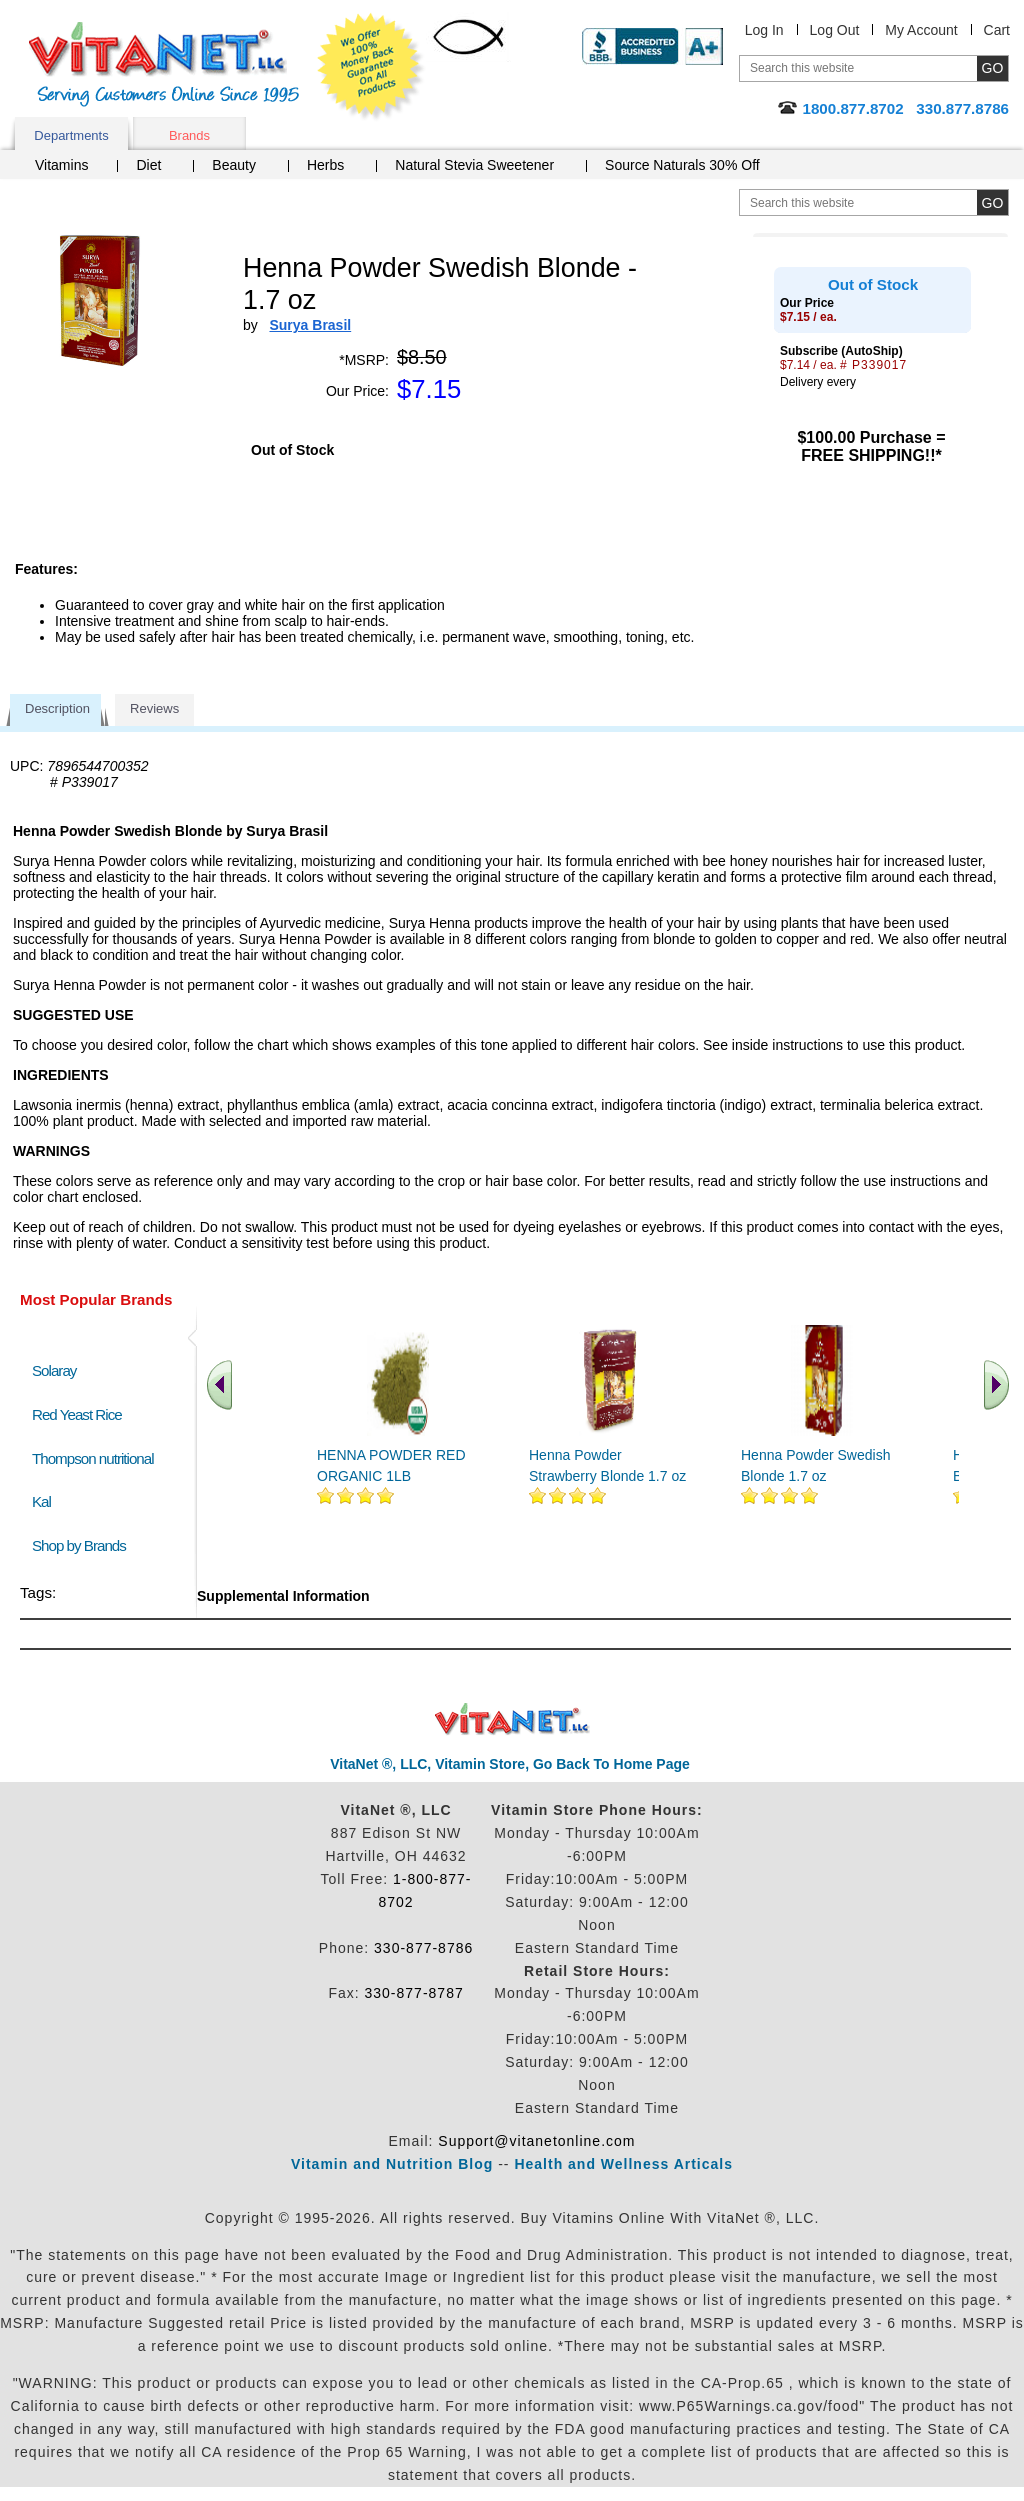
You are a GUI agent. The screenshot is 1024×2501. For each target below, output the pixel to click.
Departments (71, 135)
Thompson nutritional (93, 1458)
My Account (921, 30)
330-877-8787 (414, 1993)
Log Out (835, 30)
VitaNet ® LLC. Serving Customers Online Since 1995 (164, 64)
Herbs (325, 165)
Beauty (234, 165)
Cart (997, 30)
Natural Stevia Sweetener (474, 165)
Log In (764, 30)
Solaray (54, 1370)
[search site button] (992, 202)
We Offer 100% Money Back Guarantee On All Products (371, 67)
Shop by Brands (83, 1545)
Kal (41, 1501)
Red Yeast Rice (77, 1414)
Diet (148, 165)
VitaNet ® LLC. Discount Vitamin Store (512, 1719)
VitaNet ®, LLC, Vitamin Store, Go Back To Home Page (510, 1764)
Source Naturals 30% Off (682, 165)
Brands (189, 135)
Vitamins (61, 165)
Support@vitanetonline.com (536, 2141)
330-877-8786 (423, 1948)
